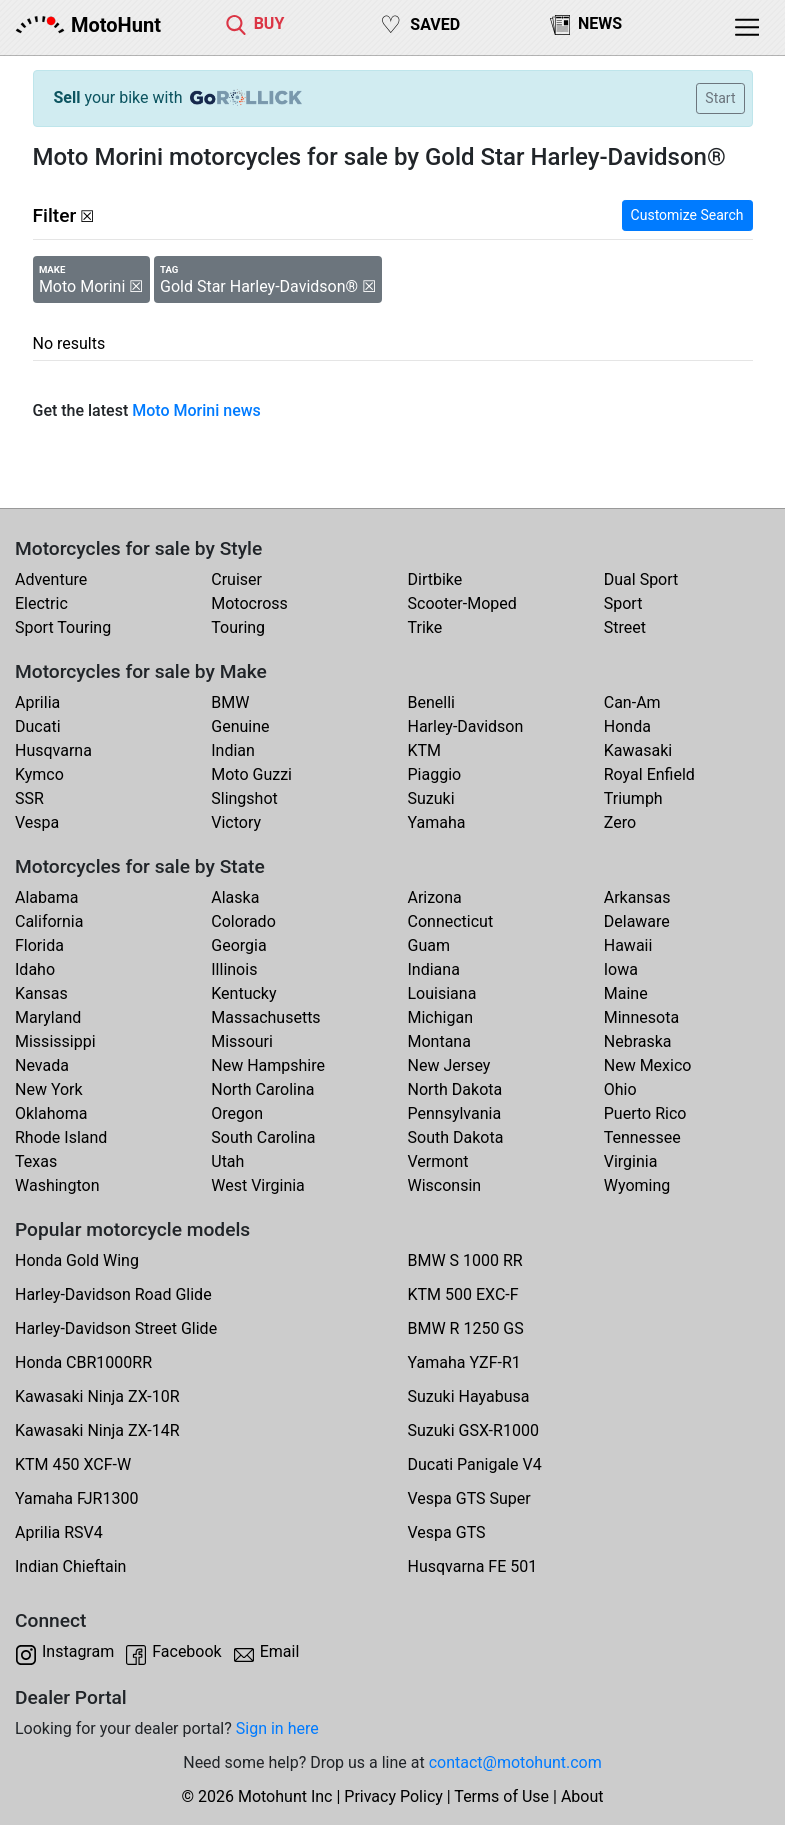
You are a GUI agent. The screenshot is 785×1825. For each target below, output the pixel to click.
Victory (236, 822)
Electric (41, 603)
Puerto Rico (645, 1113)
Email (280, 1651)
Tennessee (642, 1137)
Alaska (235, 897)
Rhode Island (61, 1137)
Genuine (240, 726)
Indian (233, 750)
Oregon (237, 1113)
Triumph (633, 798)
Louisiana (442, 993)
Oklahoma (51, 1113)
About (582, 1796)
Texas (36, 1161)
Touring (238, 627)
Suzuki (431, 798)
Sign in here (277, 1728)
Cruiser (236, 579)
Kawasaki (638, 750)
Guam (429, 945)
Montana (439, 1041)
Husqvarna (53, 750)
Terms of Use (501, 1796)
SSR (29, 798)
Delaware (637, 921)
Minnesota (641, 1017)
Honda (627, 726)
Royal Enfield (649, 774)
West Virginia (258, 1185)
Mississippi (55, 1041)
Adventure (51, 579)
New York (49, 1089)
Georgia (238, 945)
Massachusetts (265, 1017)
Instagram (78, 1651)
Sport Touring (63, 627)
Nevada (42, 1065)
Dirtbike (435, 579)
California (49, 921)
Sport (623, 603)
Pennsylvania (455, 1113)
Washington (57, 1185)
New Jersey (449, 1065)
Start (720, 98)
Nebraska (638, 1041)
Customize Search (687, 215)
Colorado (243, 921)
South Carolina (263, 1137)
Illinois (234, 969)
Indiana (434, 969)
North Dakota (455, 1089)
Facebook (186, 1651)
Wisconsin (445, 1185)
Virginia (631, 1161)
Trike (425, 627)
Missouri (242, 1041)
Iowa (621, 969)
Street (625, 627)
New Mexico (648, 1065)
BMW (230, 702)
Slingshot (244, 798)
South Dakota (456, 1137)
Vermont (438, 1161)
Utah (227, 1161)
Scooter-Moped (462, 603)
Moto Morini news (196, 410)
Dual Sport (641, 579)
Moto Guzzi (251, 774)
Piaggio (435, 774)
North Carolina (262, 1089)
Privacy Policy (393, 1796)
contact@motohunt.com (515, 1762)
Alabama (46, 897)
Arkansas (637, 897)
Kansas (41, 993)
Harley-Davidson (466, 726)
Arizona (435, 897)
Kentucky (243, 993)
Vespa (37, 822)
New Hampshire (268, 1065)
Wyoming (637, 1185)
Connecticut (451, 921)
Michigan (440, 1017)
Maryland (48, 1017)
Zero (620, 822)
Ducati (38, 726)
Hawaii (628, 945)
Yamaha (437, 822)
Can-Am (632, 702)
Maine (626, 993)
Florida (39, 945)
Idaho (35, 969)
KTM (425, 750)
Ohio (620, 1089)
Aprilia (37, 702)
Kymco (39, 774)
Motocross (249, 603)
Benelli (431, 702)
